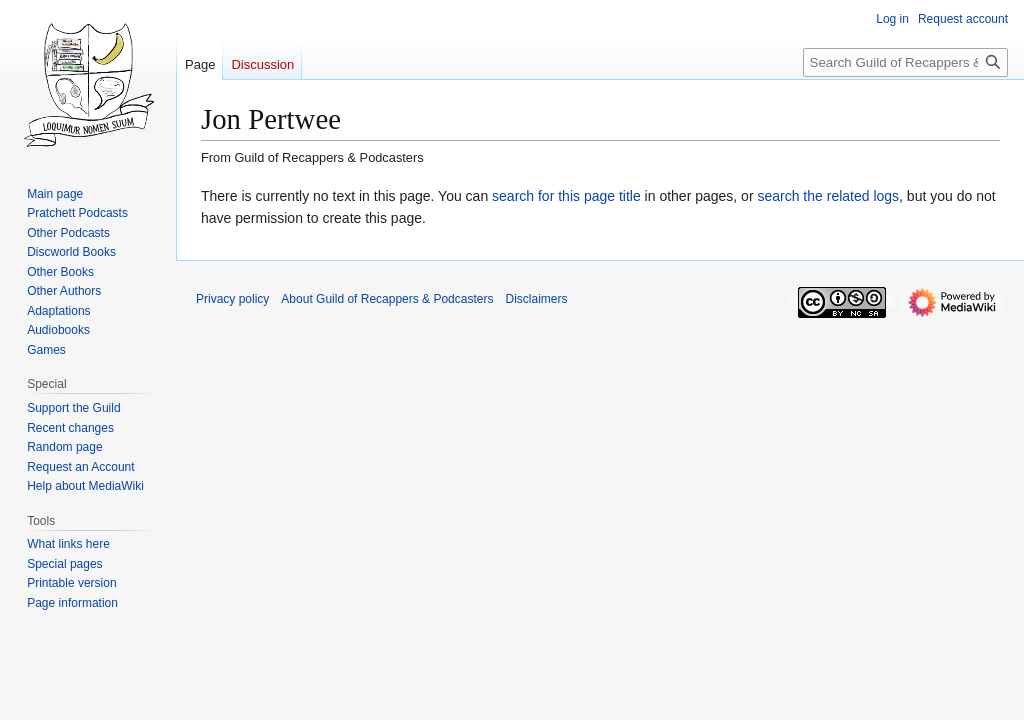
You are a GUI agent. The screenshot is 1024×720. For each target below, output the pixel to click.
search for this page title (566, 196)
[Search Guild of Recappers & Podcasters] (905, 62)
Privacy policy (232, 299)
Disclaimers (536, 299)
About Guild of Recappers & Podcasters (387, 299)
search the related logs (828, 196)
